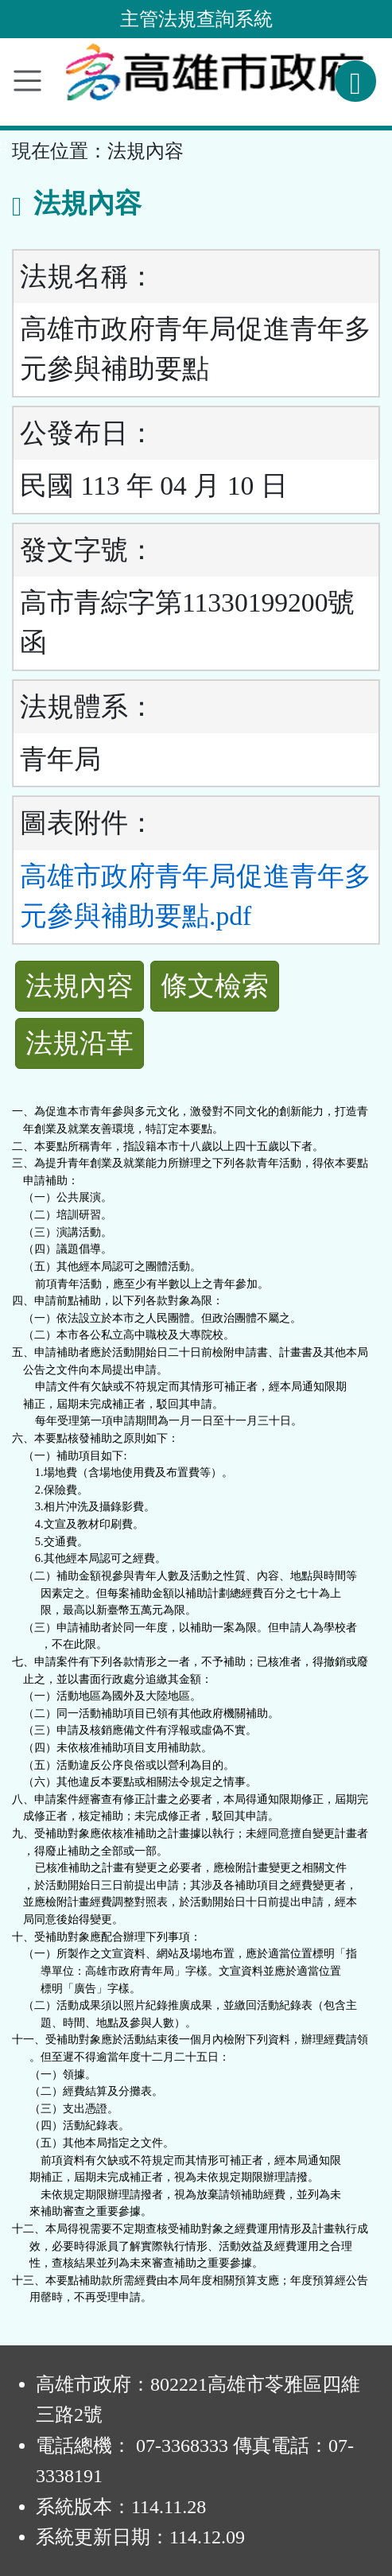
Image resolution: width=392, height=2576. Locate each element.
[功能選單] (27, 80)
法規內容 (79, 985)
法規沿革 (79, 1043)
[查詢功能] (355, 81)
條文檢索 (215, 985)
